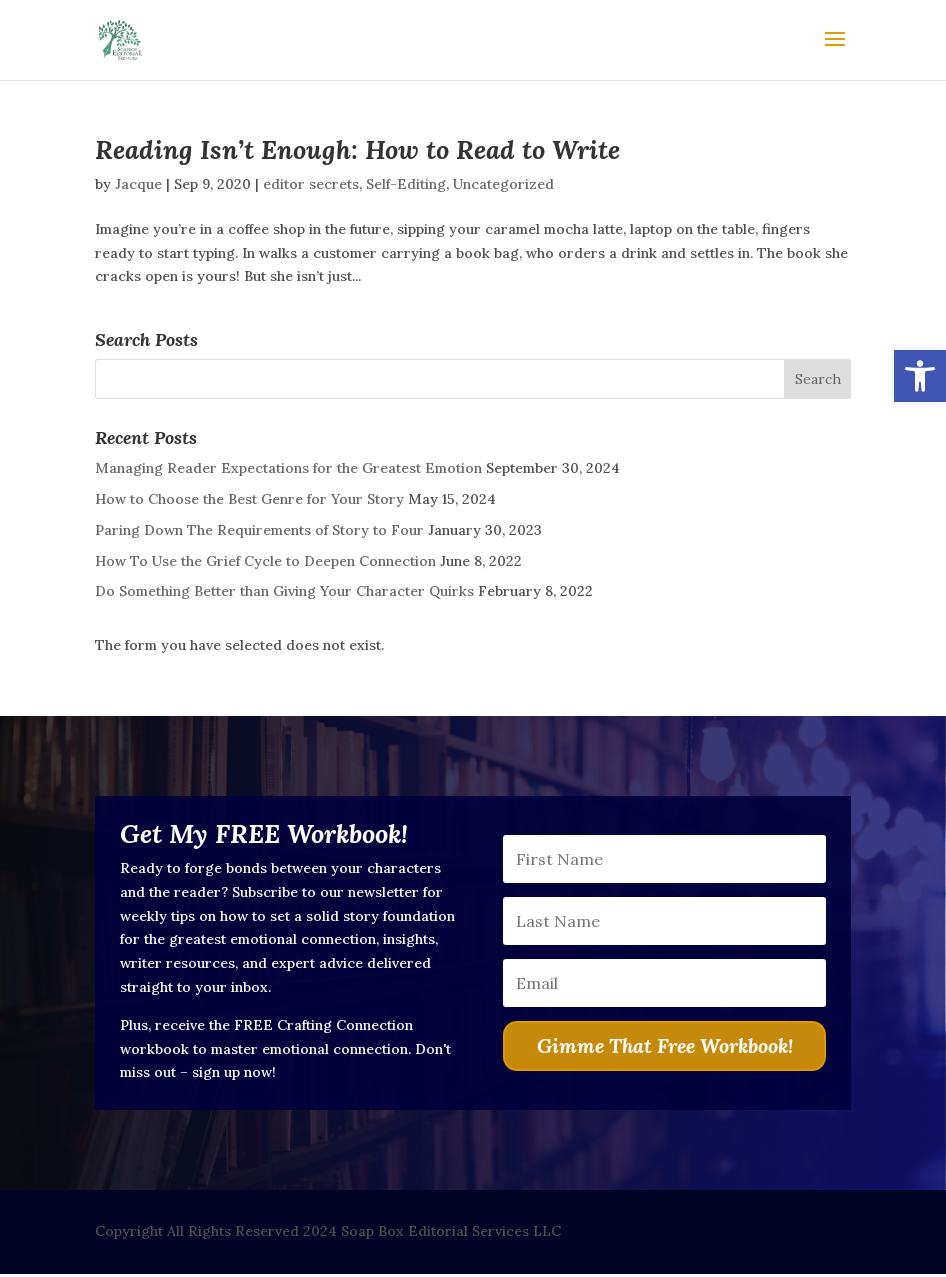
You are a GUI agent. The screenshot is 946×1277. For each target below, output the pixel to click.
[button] (920, 376)
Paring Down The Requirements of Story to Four (259, 530)
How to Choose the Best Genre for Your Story (249, 499)
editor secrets (311, 184)
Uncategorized (503, 184)
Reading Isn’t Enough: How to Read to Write (357, 149)
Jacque (138, 184)
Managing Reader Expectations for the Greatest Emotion (288, 468)
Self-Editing (406, 184)
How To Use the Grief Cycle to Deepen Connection (265, 561)
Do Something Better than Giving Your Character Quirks (284, 591)
